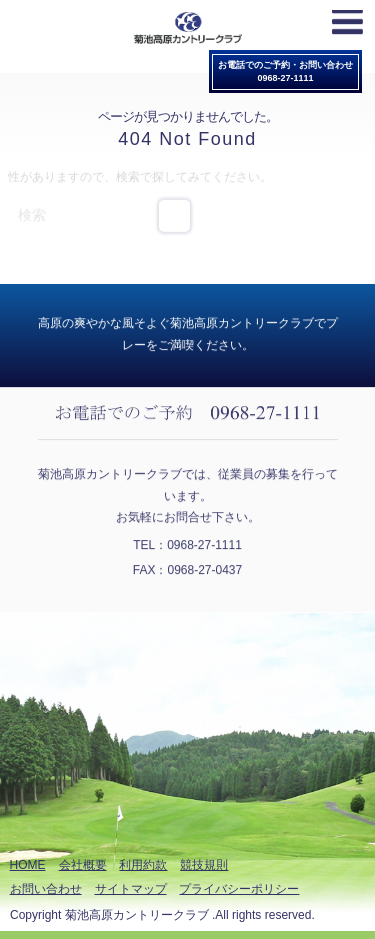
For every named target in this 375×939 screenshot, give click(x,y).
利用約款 (143, 865)
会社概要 (83, 865)
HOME (28, 865)
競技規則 (204, 865)
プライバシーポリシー (239, 889)
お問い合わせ (46, 889)
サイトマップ (131, 889)
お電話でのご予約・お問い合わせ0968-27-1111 (285, 71)
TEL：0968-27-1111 (187, 544)
